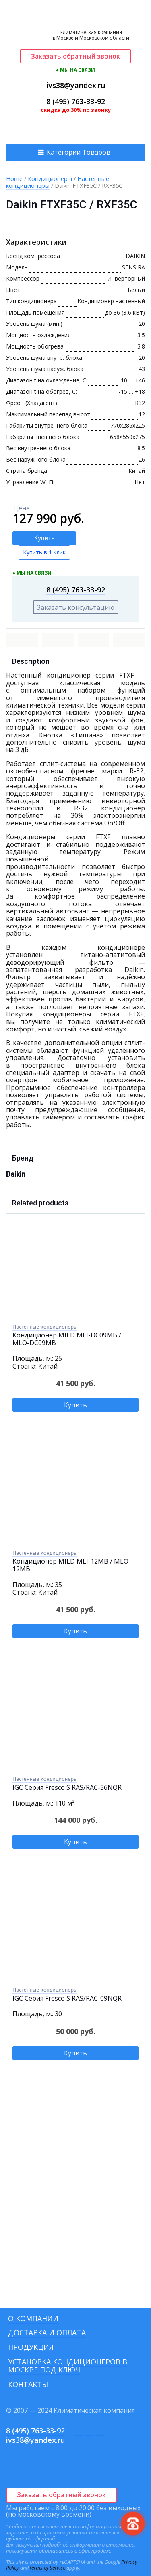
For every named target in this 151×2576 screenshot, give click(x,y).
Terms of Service (47, 2567)
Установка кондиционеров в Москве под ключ (67, 2366)
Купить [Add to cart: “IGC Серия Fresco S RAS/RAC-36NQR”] (75, 1841)
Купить (44, 538)
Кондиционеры (50, 178)
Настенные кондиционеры (44, 1326)
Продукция (31, 2347)
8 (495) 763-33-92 (75, 101)
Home (14, 178)
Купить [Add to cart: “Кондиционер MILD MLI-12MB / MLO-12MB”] (75, 1631)
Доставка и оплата (47, 2332)
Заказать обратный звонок (75, 56)
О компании (33, 2318)
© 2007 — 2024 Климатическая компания (70, 2410)
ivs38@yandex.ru (75, 85)
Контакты (28, 2384)
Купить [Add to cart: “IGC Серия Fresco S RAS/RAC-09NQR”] (75, 2053)
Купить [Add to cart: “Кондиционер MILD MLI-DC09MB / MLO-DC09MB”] (75, 1404)
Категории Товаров (78, 152)
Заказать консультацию (75, 607)
